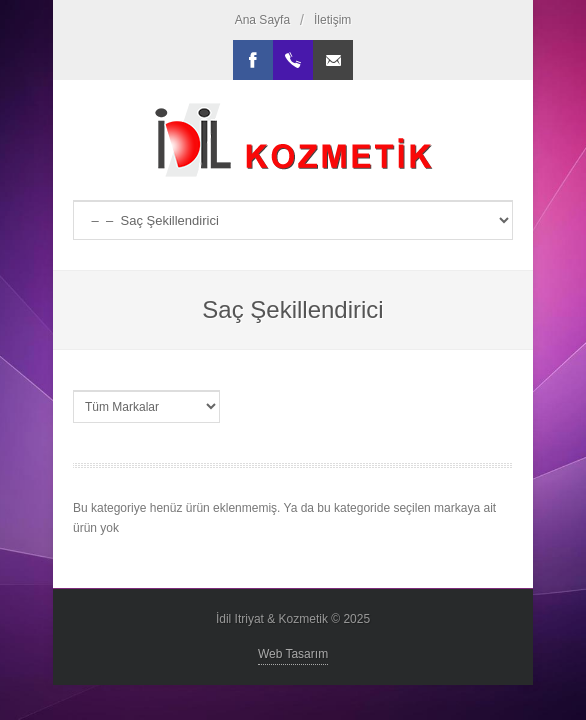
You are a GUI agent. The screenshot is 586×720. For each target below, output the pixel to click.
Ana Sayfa (262, 20)
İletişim (332, 20)
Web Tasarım (293, 654)
